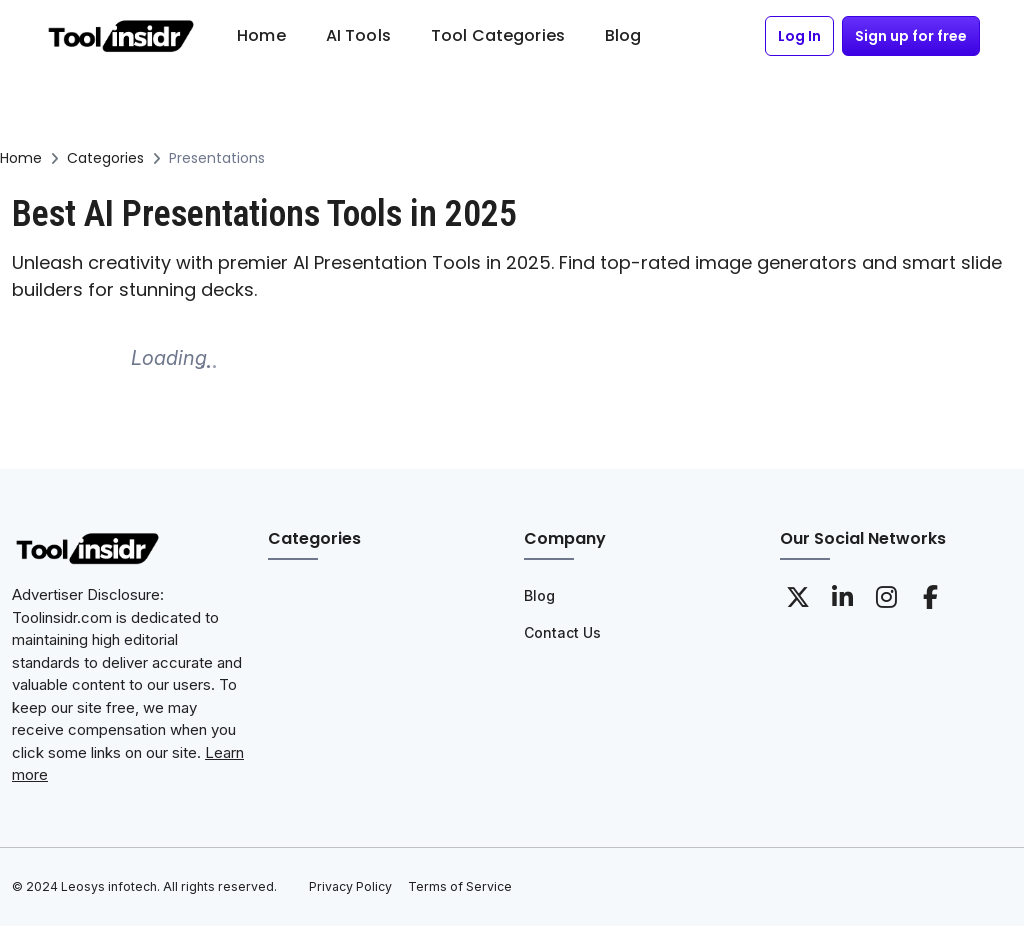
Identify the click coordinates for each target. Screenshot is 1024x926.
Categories (105, 158)
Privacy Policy (350, 886)
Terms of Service (460, 886)
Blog (539, 595)
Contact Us (562, 632)
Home (21, 158)
